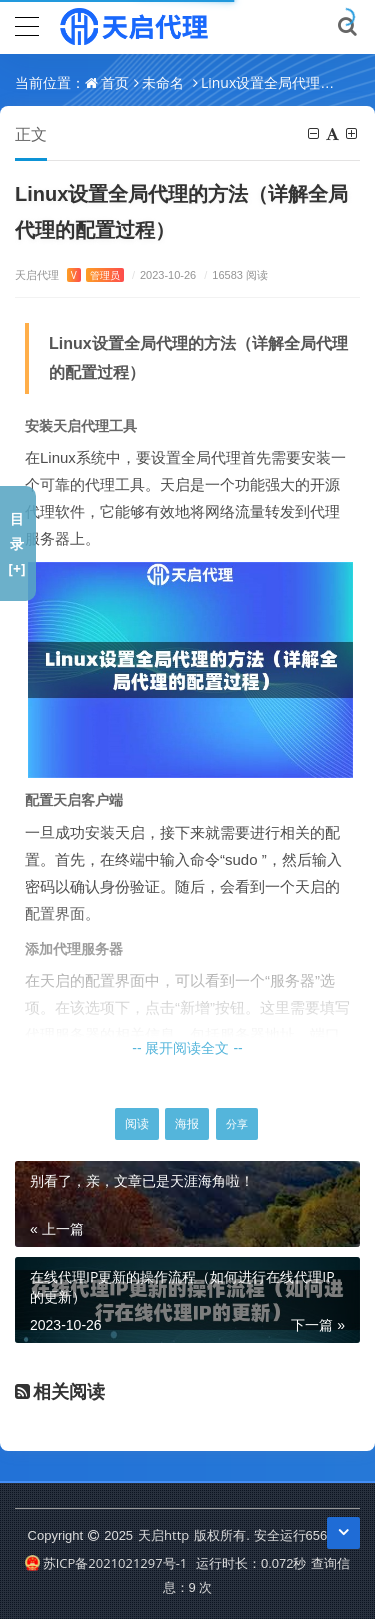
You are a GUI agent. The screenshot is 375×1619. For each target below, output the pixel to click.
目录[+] (16, 543)
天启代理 (69, 274)
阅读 (137, 1123)
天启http (163, 1535)
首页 (115, 82)
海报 (187, 1123)
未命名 (163, 82)
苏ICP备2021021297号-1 (106, 1563)
